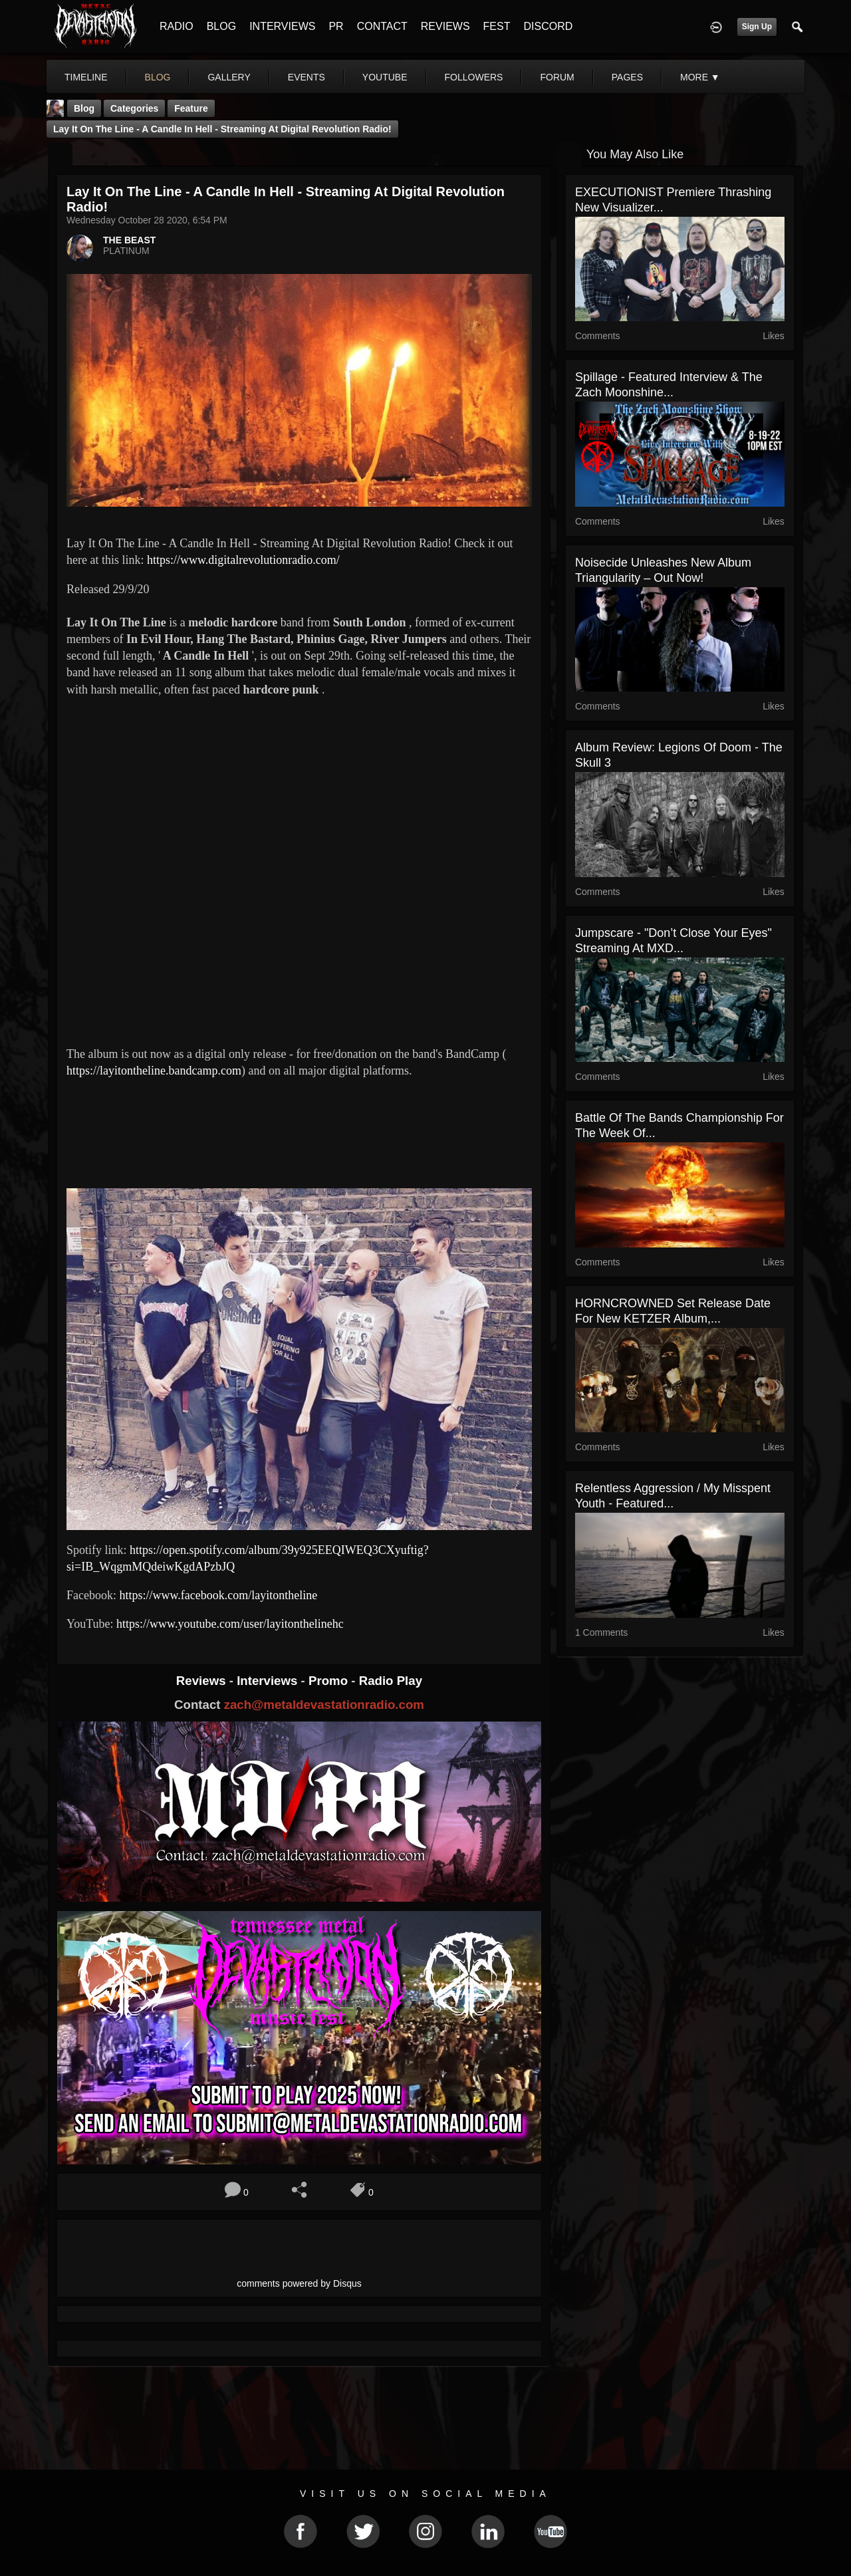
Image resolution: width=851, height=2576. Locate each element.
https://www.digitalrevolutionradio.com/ (243, 560)
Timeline (86, 77)
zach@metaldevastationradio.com (324, 1705)
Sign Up (757, 26)
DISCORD (547, 26)
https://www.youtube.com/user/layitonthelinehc (230, 1623)
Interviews (269, 1681)
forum (557, 77)
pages (627, 77)
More (700, 77)
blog (158, 77)
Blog (84, 108)
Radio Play (390, 1681)
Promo (329, 1681)
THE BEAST (129, 240)
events (306, 77)
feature (191, 108)
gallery (228, 77)
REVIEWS (445, 26)
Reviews (202, 1681)
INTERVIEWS (282, 26)
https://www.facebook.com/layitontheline (218, 1595)
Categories (134, 108)
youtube (385, 77)
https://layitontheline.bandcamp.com (153, 1070)
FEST (497, 26)
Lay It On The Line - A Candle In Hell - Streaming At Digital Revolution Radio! (222, 129)
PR (335, 26)
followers (474, 77)
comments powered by (299, 2283)
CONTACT (382, 26)
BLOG (221, 26)
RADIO (176, 26)
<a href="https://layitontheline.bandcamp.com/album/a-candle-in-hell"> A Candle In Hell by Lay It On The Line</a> (299, 1131)
